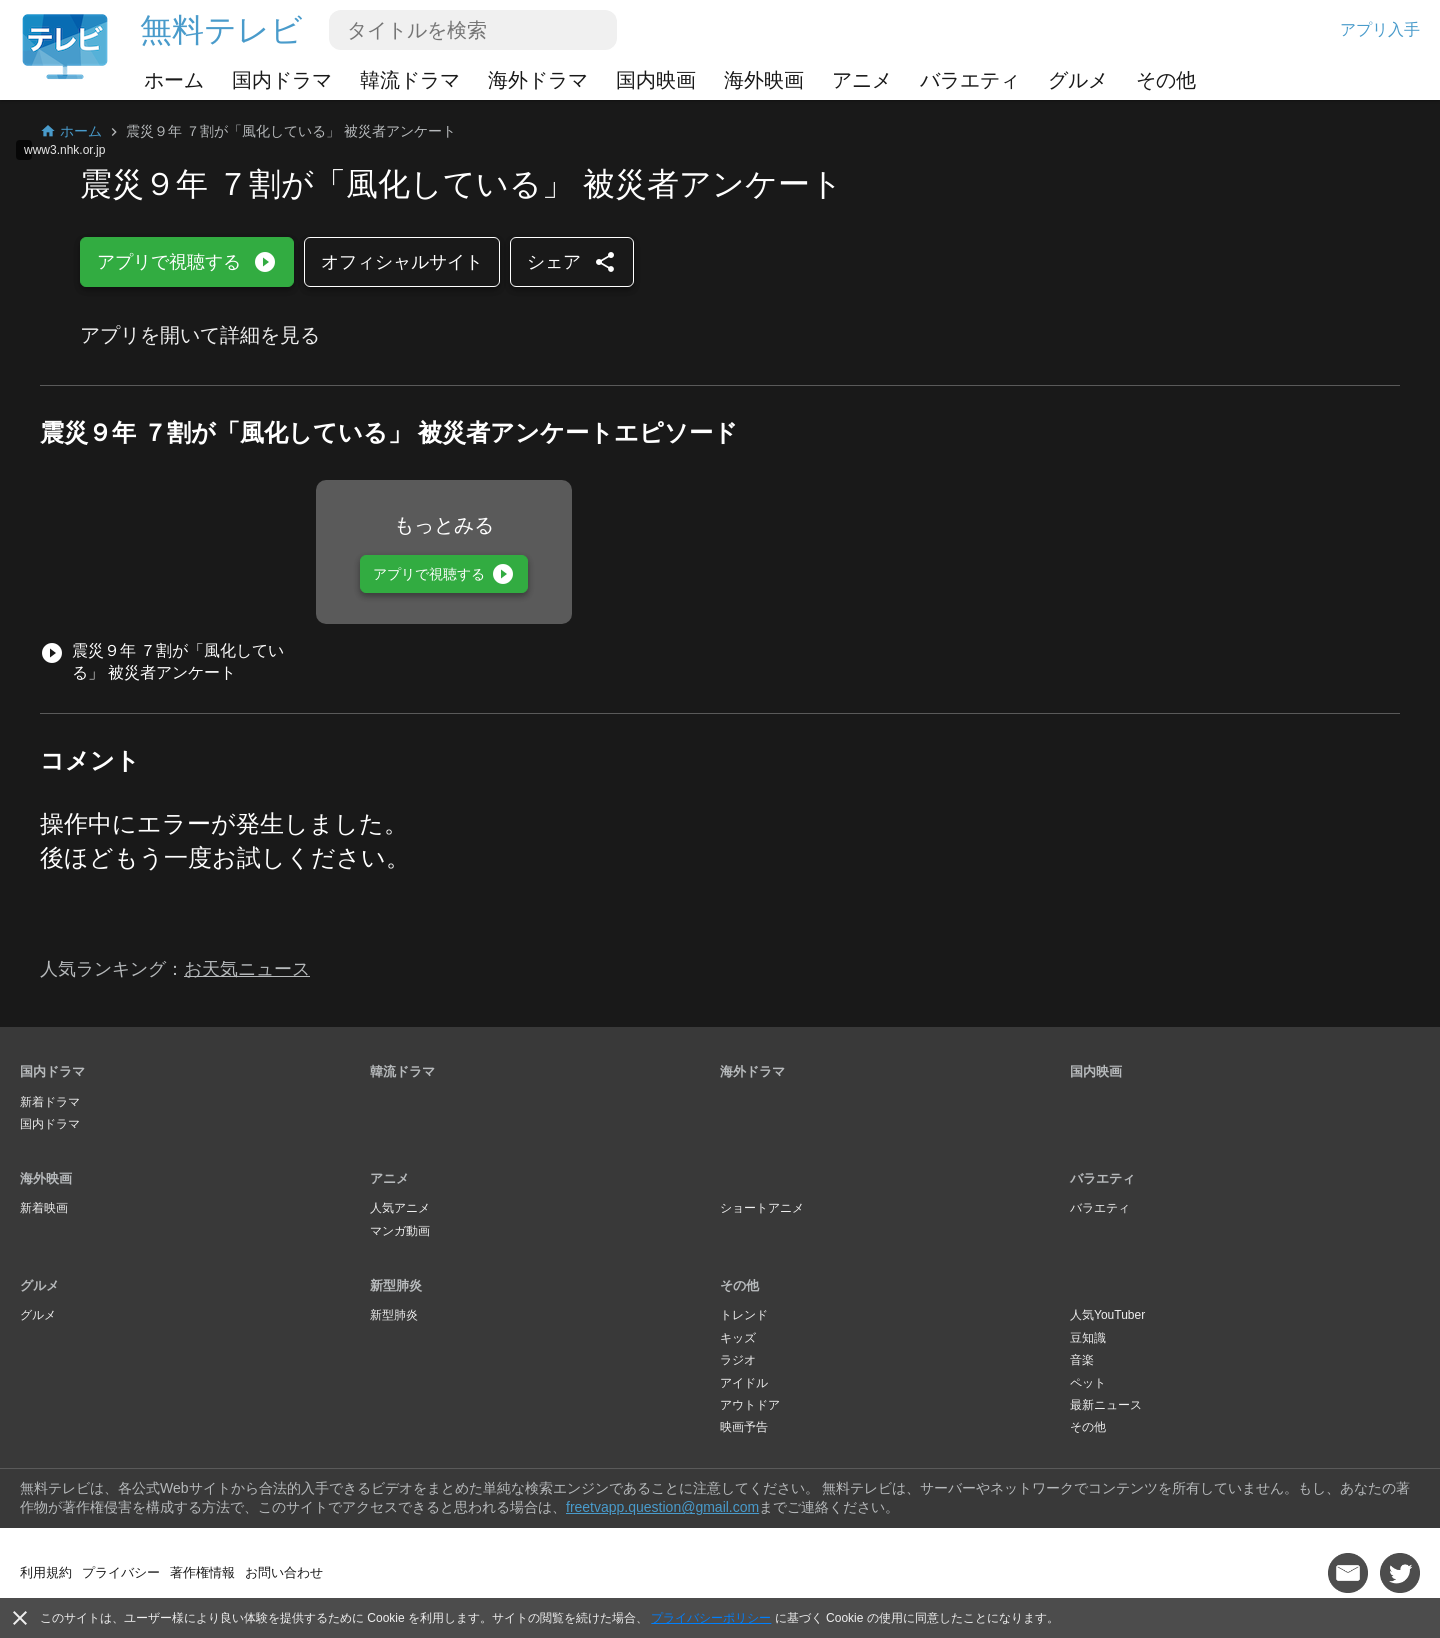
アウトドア (750, 1405)
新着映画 (44, 1208)
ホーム (174, 80)
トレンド (744, 1315)
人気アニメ (400, 1208)
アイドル (744, 1383)
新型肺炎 (396, 1285)
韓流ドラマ (410, 80)
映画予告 (744, 1427)
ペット (1088, 1383)
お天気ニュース (247, 969)
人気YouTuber (1107, 1315)
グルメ (1078, 80)
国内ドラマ (282, 80)
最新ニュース (1106, 1405)
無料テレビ (221, 30)
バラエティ (970, 80)
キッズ (738, 1338)
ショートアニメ (762, 1208)
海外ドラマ (538, 80)
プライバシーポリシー (711, 1618)
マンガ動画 (400, 1231)
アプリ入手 (1380, 29)
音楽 (1082, 1360)
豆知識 (1088, 1338)
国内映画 (656, 80)
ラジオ (738, 1360)
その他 (1166, 80)
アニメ (862, 80)
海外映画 (764, 80)
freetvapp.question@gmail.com (662, 1507)
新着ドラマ (50, 1102)
